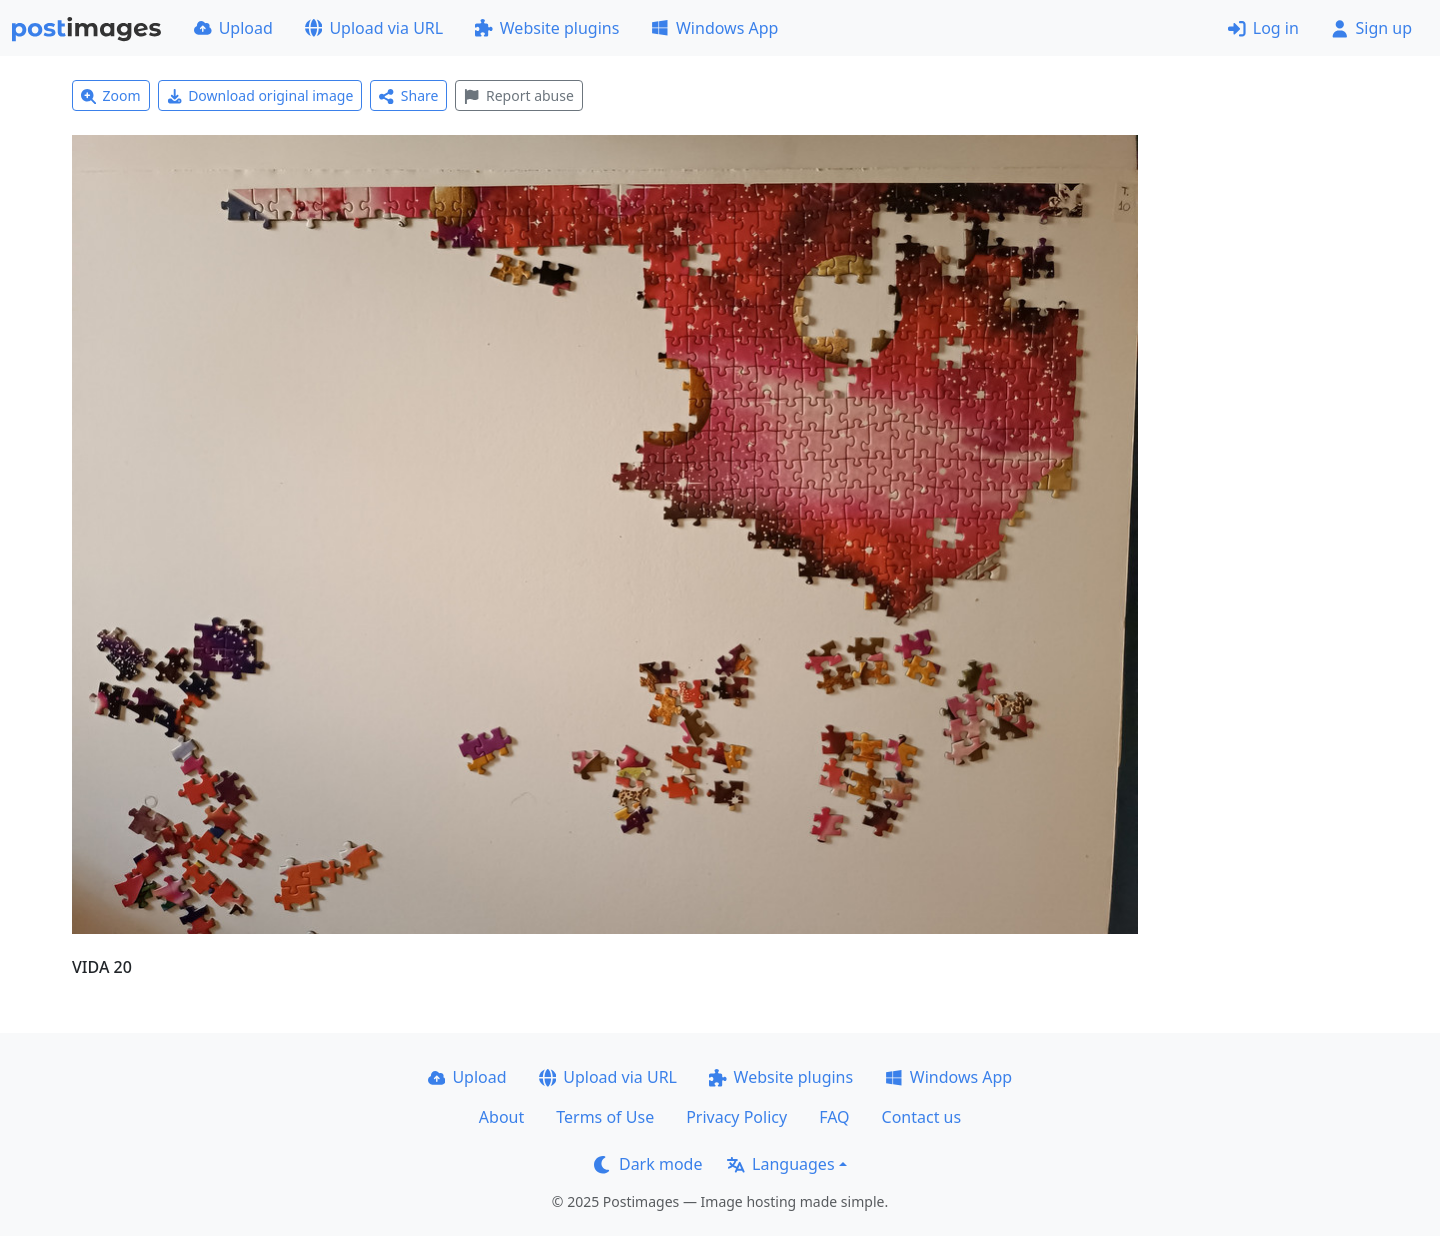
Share (408, 95)
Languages (780, 1164)
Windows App (714, 28)
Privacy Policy (736, 1117)
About (501, 1117)
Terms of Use (605, 1117)
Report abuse (518, 95)
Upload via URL (374, 28)
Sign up (1371, 28)
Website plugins (547, 28)
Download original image (260, 95)
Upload (233, 28)
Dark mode (648, 1164)
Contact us (922, 1117)
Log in (1263, 28)
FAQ (834, 1117)
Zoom (111, 95)
